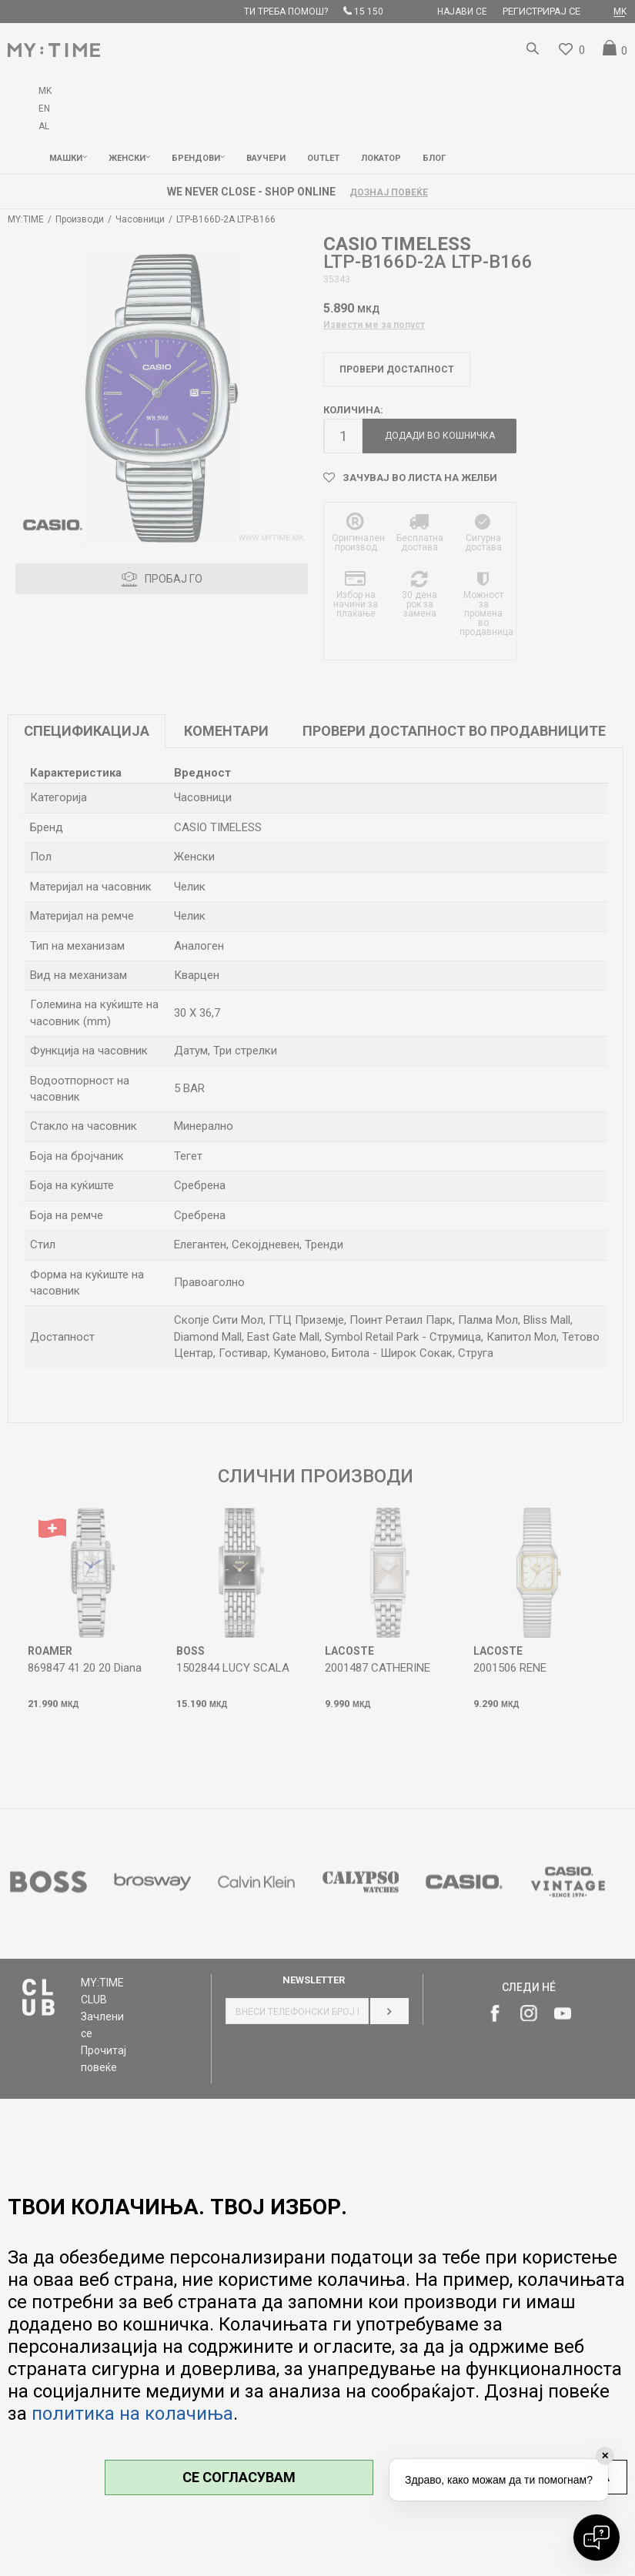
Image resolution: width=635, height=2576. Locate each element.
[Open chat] (596, 2537)
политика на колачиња (132, 2413)
